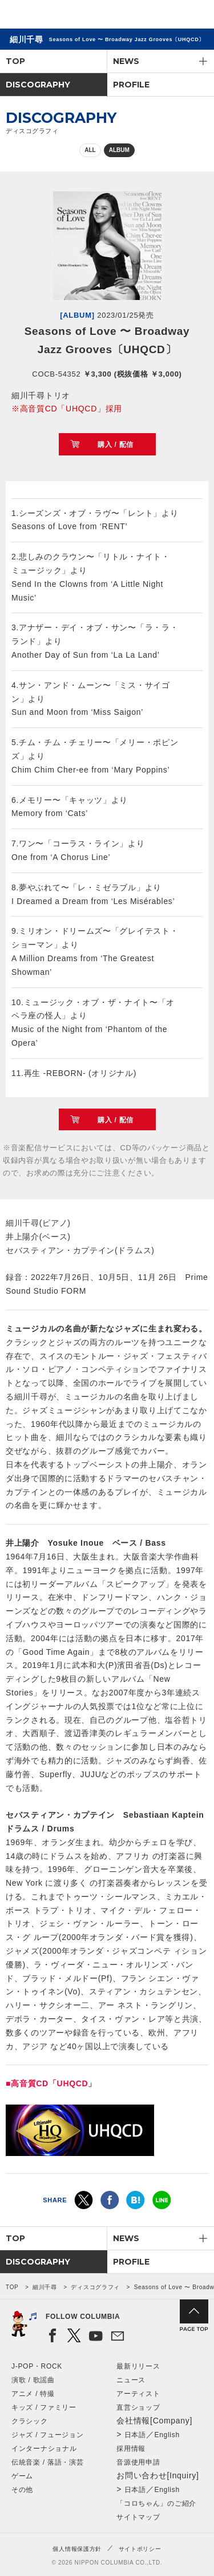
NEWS (126, 61)
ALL (89, 150)
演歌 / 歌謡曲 (33, 2380)
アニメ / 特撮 (33, 2394)
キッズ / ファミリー (43, 2407)
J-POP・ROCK (36, 2366)
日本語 (135, 2435)
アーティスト (138, 2394)
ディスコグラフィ (95, 2287)
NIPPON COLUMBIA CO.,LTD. (63, 15)
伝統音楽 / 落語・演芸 (47, 2462)
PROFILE (131, 84)
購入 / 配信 (116, 445)
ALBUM (119, 150)
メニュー (195, 16)
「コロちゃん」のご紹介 (156, 2503)
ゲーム (22, 2476)
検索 (166, 16)
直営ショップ (138, 2407)
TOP (15, 61)
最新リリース (138, 2366)
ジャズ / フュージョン (47, 2435)
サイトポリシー (140, 2549)
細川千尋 (45, 2287)
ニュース (131, 2380)
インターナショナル (43, 2449)
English (167, 2435)
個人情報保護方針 (77, 2549)
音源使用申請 (138, 2462)
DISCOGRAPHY (38, 84)
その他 (22, 2490)
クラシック (29, 2421)
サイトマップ (138, 2517)
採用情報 (131, 2449)
